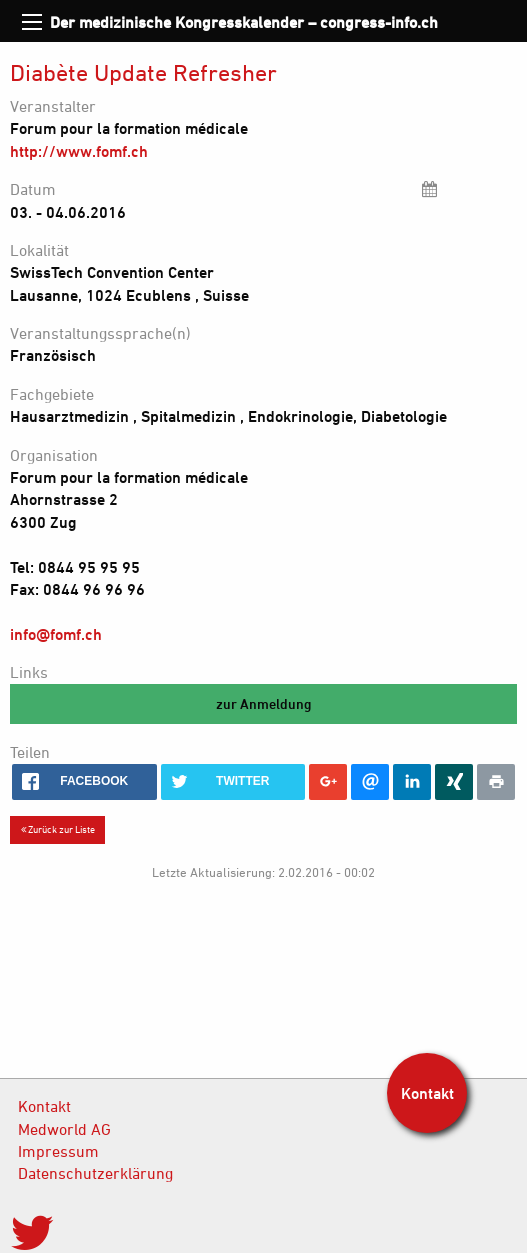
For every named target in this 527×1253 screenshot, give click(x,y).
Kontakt (44, 1106)
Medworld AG (64, 1129)
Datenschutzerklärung (95, 1173)
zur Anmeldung (264, 703)
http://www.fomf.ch (79, 151)
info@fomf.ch (56, 634)
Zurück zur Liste (58, 829)
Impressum (58, 1151)
